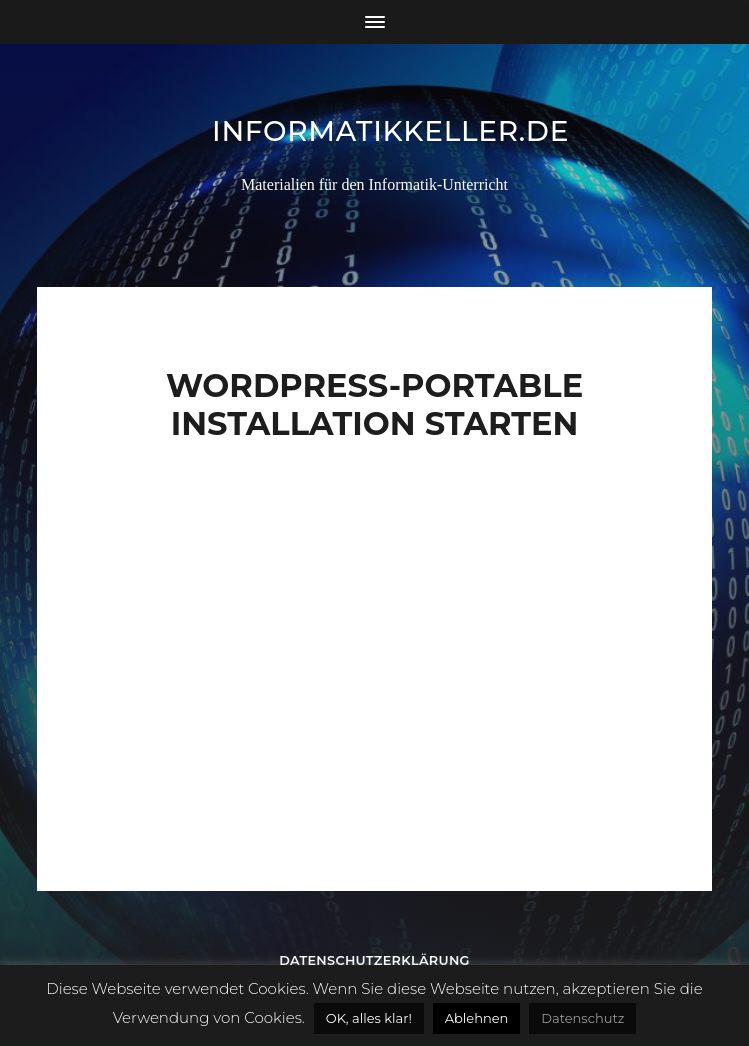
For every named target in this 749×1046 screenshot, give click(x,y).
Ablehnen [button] (477, 1018)
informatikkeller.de (390, 131)
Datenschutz (582, 1018)
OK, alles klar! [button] (369, 1018)
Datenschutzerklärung (374, 960)
